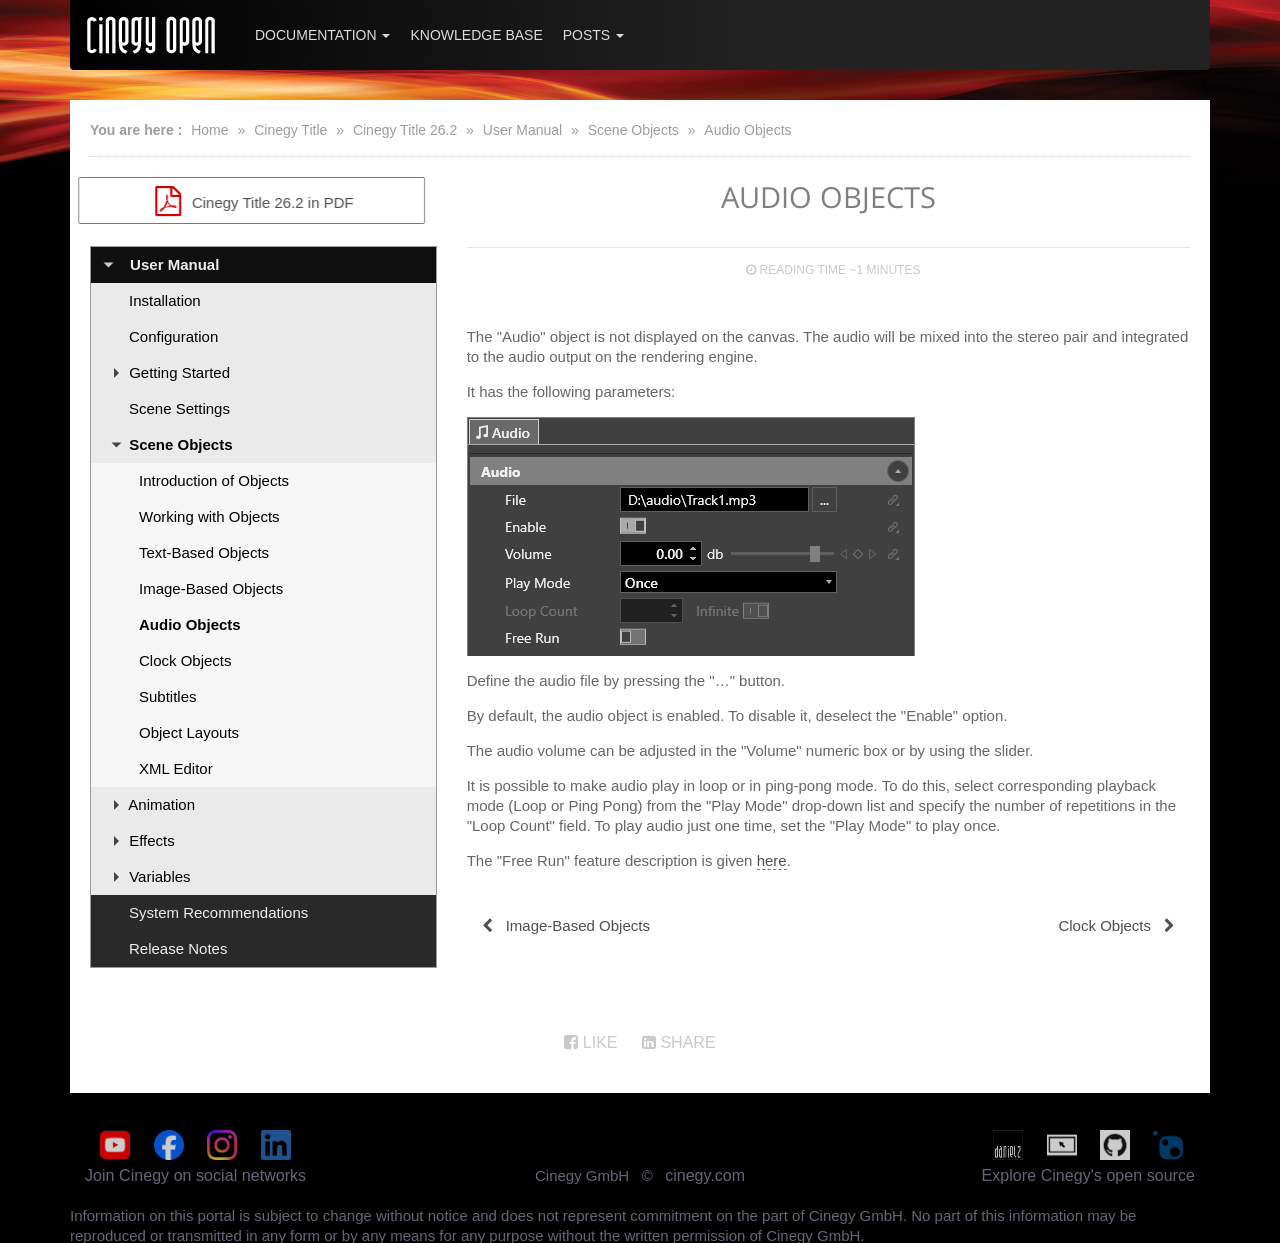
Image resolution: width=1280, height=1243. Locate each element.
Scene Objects (633, 130)
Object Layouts (189, 732)
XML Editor (176, 768)
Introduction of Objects (214, 480)
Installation (165, 300)
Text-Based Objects (204, 552)
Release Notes (178, 948)
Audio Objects (747, 130)
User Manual (522, 130)
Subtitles (168, 696)
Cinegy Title (290, 130)
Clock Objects (185, 660)
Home (209, 130)
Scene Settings (179, 408)
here (772, 860)
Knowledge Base (476, 35)
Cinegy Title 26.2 (405, 130)
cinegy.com (705, 1174)
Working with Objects (209, 516)
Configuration (173, 336)
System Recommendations (218, 912)
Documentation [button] (322, 35)
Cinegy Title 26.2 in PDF (263, 201)
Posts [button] (593, 35)
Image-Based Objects (211, 588)
